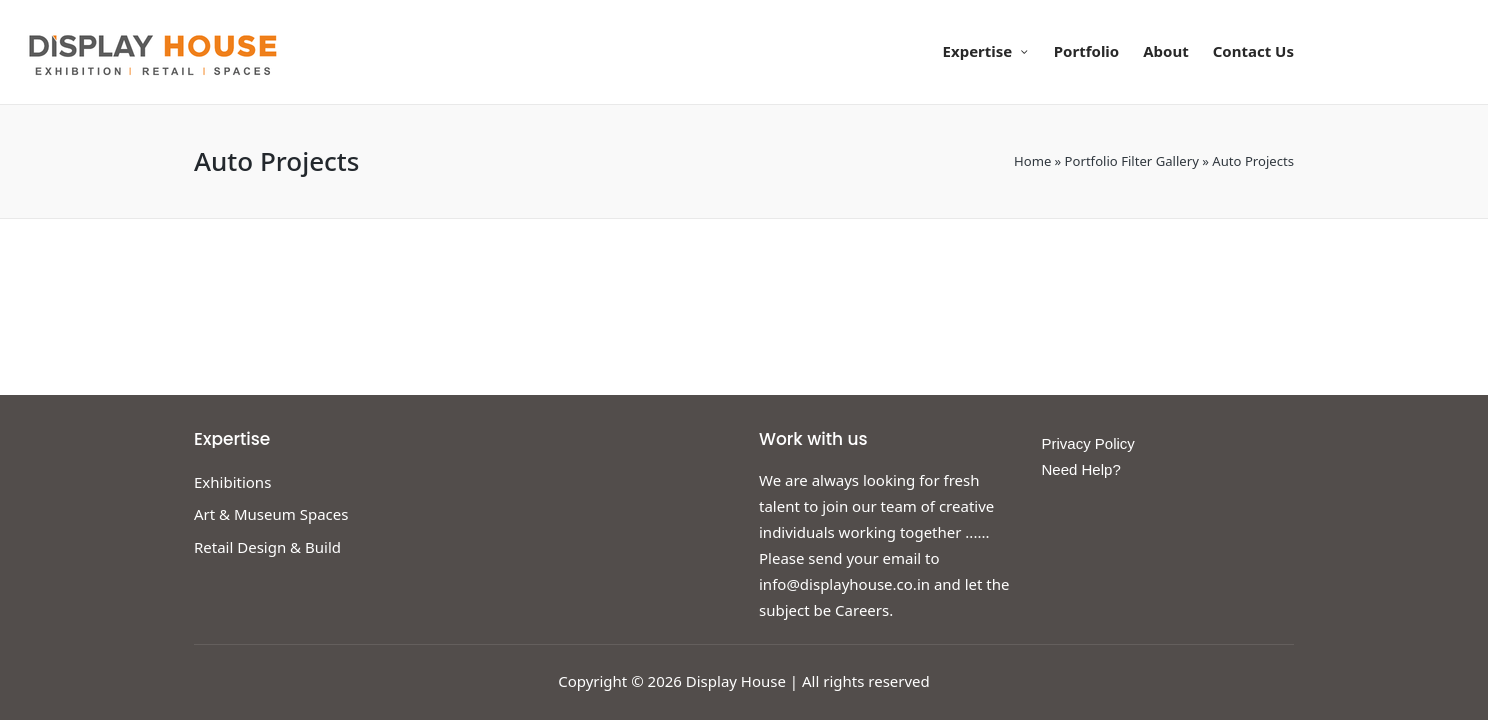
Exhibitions (232, 482)
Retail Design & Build (267, 547)
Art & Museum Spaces (271, 514)
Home (1032, 161)
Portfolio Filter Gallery (1132, 161)
